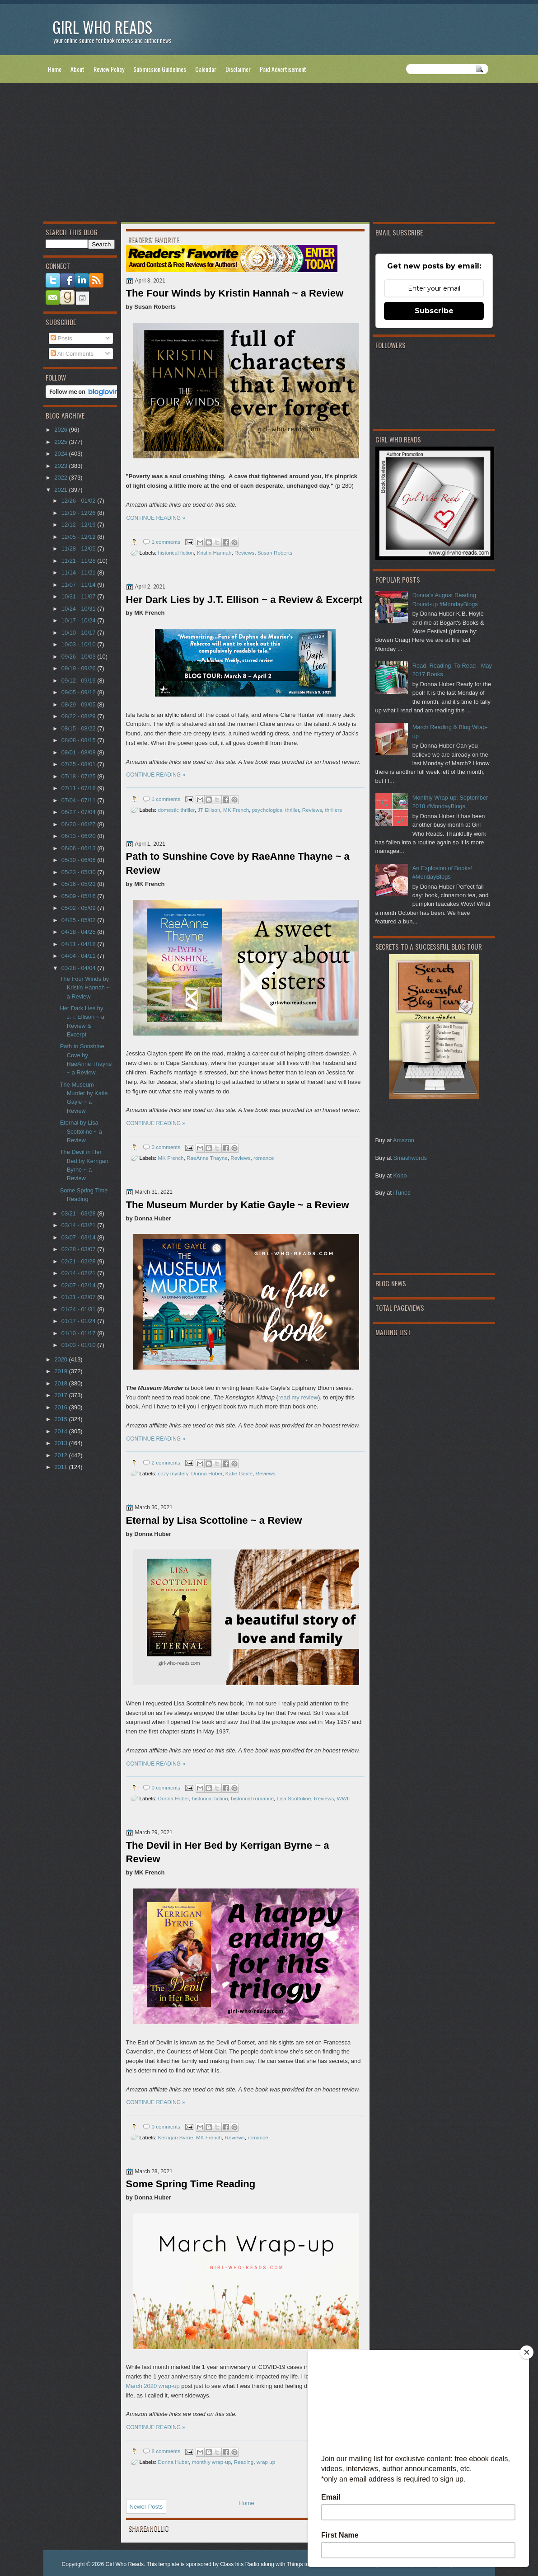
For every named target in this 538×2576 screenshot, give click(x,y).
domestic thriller (176, 810)
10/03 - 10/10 (79, 644)
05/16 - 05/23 (79, 884)
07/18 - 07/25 (79, 776)
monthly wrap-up (211, 2462)
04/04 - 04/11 (79, 955)
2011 (61, 1467)
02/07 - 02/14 (79, 1285)
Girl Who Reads (102, 26)
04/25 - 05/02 (79, 920)
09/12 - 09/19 (79, 680)
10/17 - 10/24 (79, 620)
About (77, 69)
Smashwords (410, 1157)
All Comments (72, 353)
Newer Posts (146, 2506)
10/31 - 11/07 (79, 596)
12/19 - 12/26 (79, 512)
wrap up (266, 2462)
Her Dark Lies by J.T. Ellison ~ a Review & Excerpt (244, 599)
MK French (236, 810)
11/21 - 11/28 (79, 560)
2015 (61, 1419)
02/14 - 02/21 (79, 1273)
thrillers (333, 810)
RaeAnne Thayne (207, 1158)
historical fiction (176, 553)
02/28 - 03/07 (79, 1249)
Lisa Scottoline (294, 1798)
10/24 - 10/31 (79, 608)
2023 (61, 465)
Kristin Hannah (214, 553)
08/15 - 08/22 (79, 728)
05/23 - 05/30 (79, 872)
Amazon (403, 1140)
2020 (61, 1359)
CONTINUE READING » (156, 518)
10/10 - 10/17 (79, 632)
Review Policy (109, 69)
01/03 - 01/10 (79, 1345)
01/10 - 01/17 (79, 1333)
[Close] (526, 2352)
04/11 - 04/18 (79, 944)
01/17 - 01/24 (79, 1321)
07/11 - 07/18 (79, 788)
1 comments (166, 542)
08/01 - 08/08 (79, 752)
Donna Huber (206, 1473)
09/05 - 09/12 (79, 692)
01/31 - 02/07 (79, 1297)
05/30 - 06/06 (79, 860)
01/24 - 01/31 (79, 1309)
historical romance (252, 1798)
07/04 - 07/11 (79, 800)
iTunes (402, 1192)
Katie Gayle (239, 1473)
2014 (61, 1431)
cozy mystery (173, 1473)
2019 (61, 1371)
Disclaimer (238, 69)
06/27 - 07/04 (79, 812)
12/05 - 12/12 (79, 536)
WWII (343, 1798)
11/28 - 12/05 (79, 548)
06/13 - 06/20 (79, 836)
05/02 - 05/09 (79, 907)
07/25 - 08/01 (79, 764)
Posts (61, 338)
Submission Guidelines (159, 69)
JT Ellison (208, 810)
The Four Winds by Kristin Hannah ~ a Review (235, 293)
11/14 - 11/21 (79, 572)
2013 (61, 1443)
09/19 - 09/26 (79, 668)
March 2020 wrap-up (153, 2386)
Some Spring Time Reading (191, 2184)
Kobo (400, 1175)
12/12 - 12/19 (79, 524)
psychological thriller (275, 810)
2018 (61, 1383)
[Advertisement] (269, 154)
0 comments (166, 1147)
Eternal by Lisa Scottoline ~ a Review (214, 1520)
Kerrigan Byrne (175, 2137)
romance (263, 1158)
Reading (244, 2462)
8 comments (166, 2451)
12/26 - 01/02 (79, 500)
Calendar (205, 69)
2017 (61, 1395)
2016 (61, 1407)
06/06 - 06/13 (79, 848)
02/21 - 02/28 (79, 1261)
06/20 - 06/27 (79, 824)
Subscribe (434, 310)
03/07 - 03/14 (79, 1237)
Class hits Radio (239, 2564)
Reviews (244, 553)
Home (54, 69)
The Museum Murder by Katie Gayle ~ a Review (237, 1204)
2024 (61, 453)
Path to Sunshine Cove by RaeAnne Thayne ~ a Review (238, 863)
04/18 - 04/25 (79, 931)
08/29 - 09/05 (79, 704)
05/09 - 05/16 (79, 896)
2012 (61, 1455)
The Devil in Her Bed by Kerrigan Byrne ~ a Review (227, 1852)
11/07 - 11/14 (79, 584)
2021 (61, 489)
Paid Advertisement (283, 69)
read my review (298, 1397)
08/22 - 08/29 (79, 716)
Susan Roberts (274, 553)
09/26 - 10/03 (79, 656)
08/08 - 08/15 (79, 740)
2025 (61, 441)
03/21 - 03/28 (79, 1213)
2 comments (166, 1462)
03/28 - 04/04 (79, 968)
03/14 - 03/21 (79, 1225)
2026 (61, 429)
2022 (61, 477)
